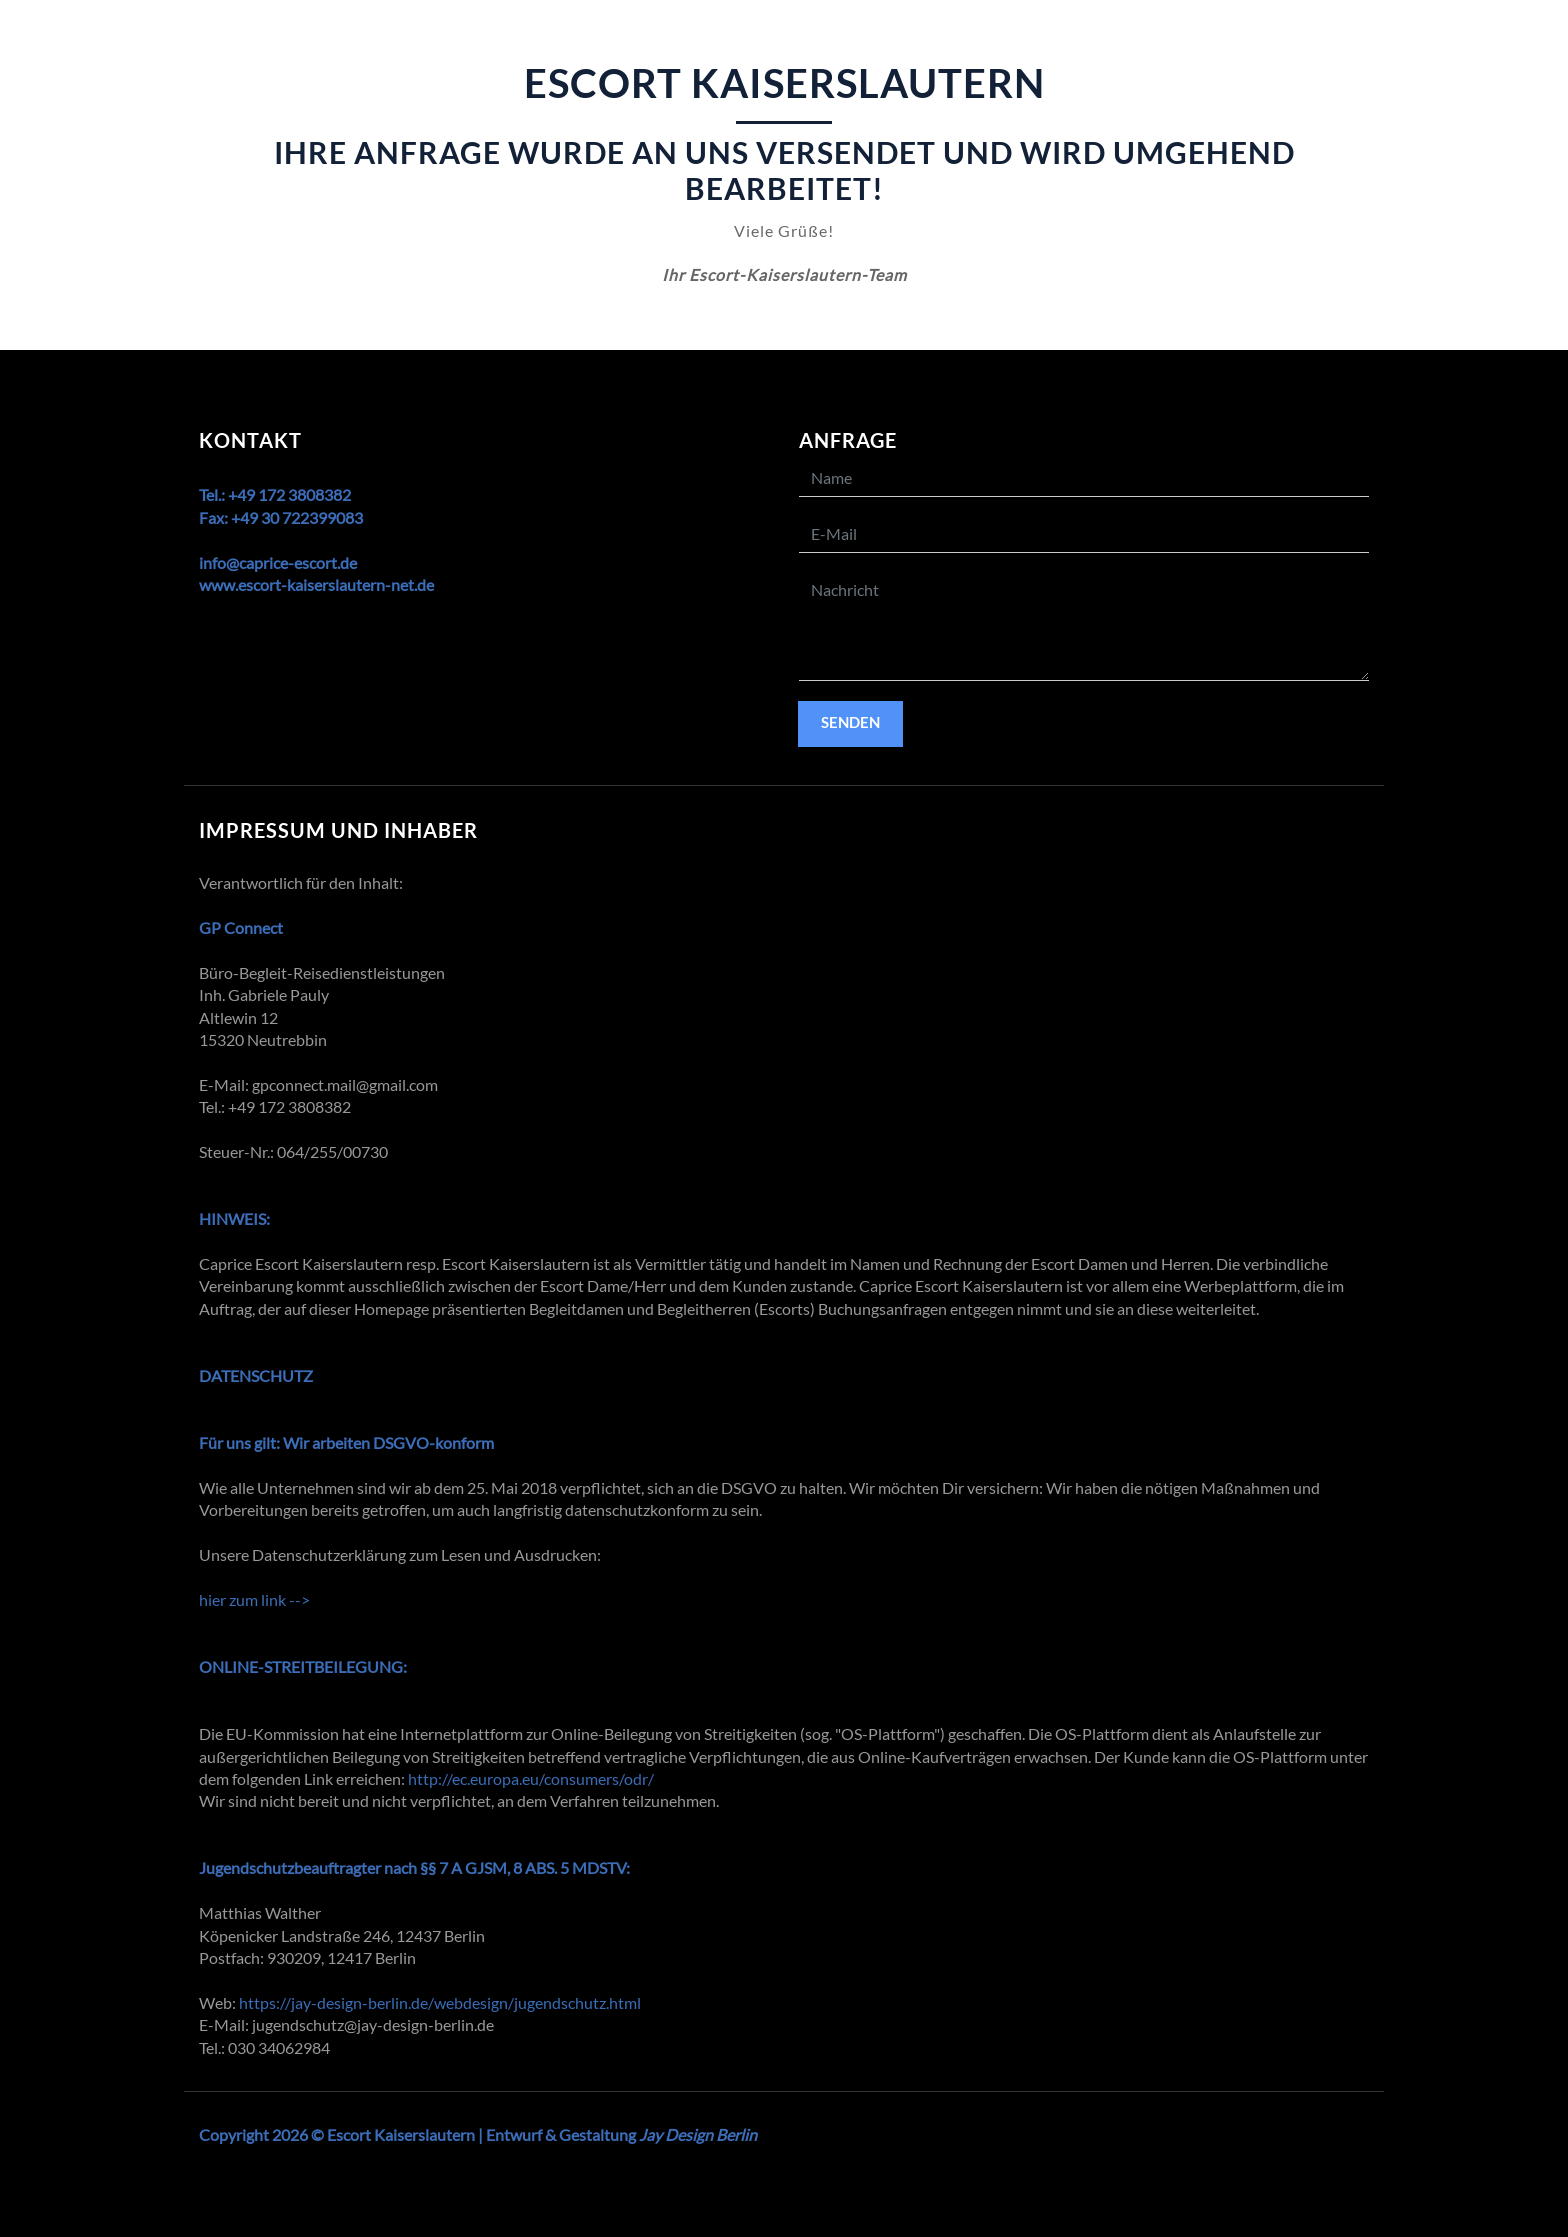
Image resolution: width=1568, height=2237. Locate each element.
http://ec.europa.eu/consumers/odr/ (531, 1778)
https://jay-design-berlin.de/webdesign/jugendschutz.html (440, 2002)
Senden (850, 722)
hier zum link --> (254, 1599)
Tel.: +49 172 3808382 (275, 494)
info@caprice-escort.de (278, 562)
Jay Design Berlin (698, 2134)
